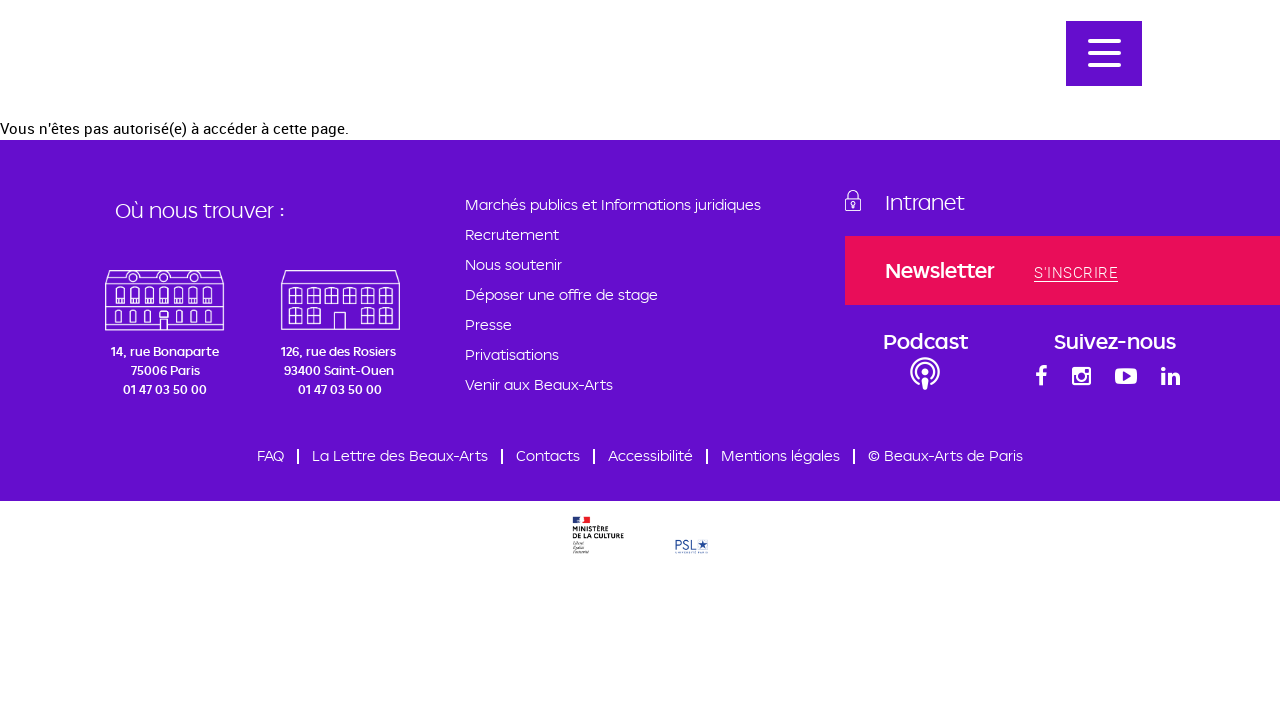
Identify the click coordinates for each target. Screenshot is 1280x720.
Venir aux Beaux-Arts (539, 384)
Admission (856, 50)
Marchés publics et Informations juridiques (613, 204)
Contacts (548, 455)
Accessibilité (650, 455)
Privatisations (512, 354)
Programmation (728, 50)
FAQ (270, 455)
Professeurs (591, 50)
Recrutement (512, 234)
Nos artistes (967, 50)
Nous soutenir (513, 264)
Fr (1176, 50)
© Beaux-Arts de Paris (945, 455)
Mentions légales (780, 455)
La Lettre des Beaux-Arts (400, 455)
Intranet (925, 202)
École (383, 50)
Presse (488, 324)
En (1213, 50)
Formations (474, 50)
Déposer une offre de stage (561, 294)
